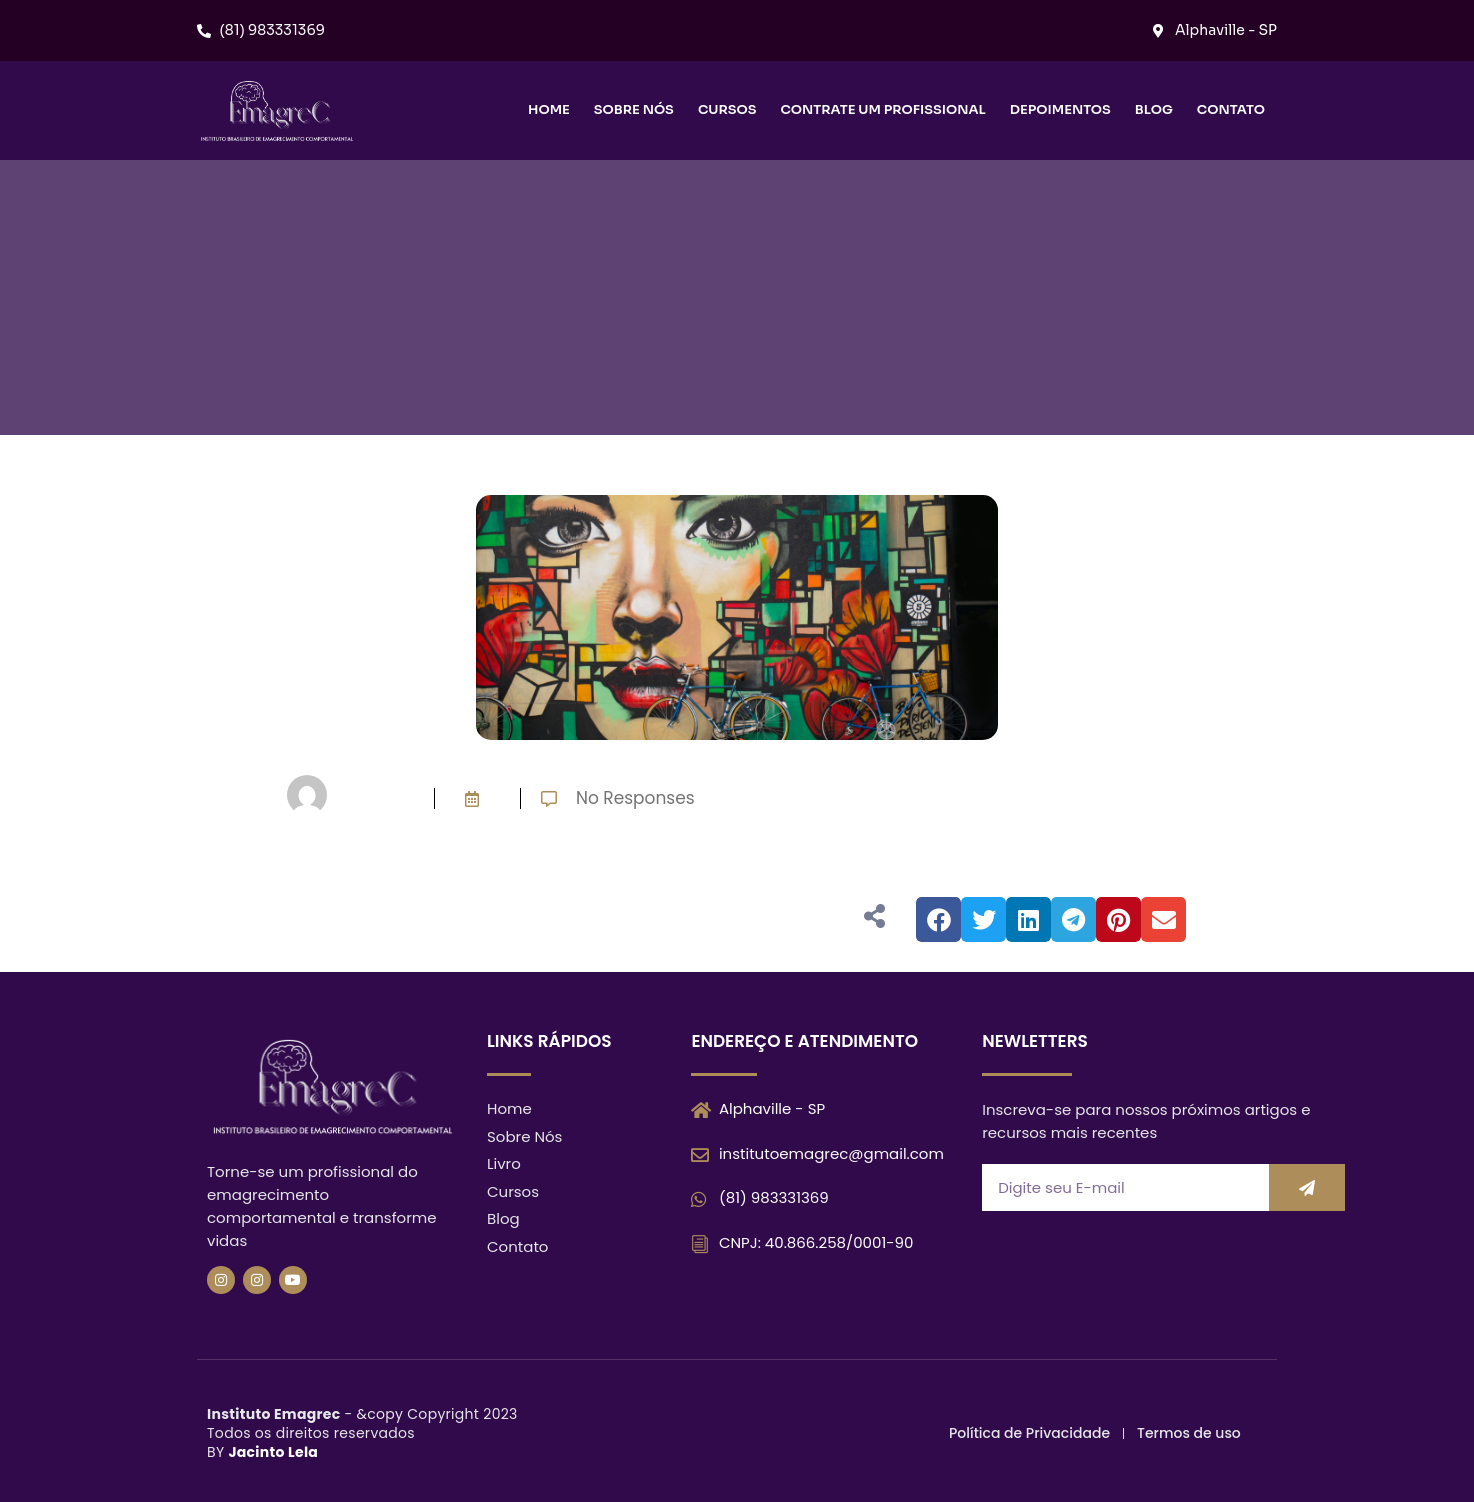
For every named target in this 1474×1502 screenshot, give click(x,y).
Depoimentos (1060, 109)
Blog (1154, 109)
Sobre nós (634, 109)
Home (549, 109)
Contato (1231, 109)
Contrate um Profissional (882, 109)
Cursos (727, 109)
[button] (938, 919)
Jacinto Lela (273, 1452)
